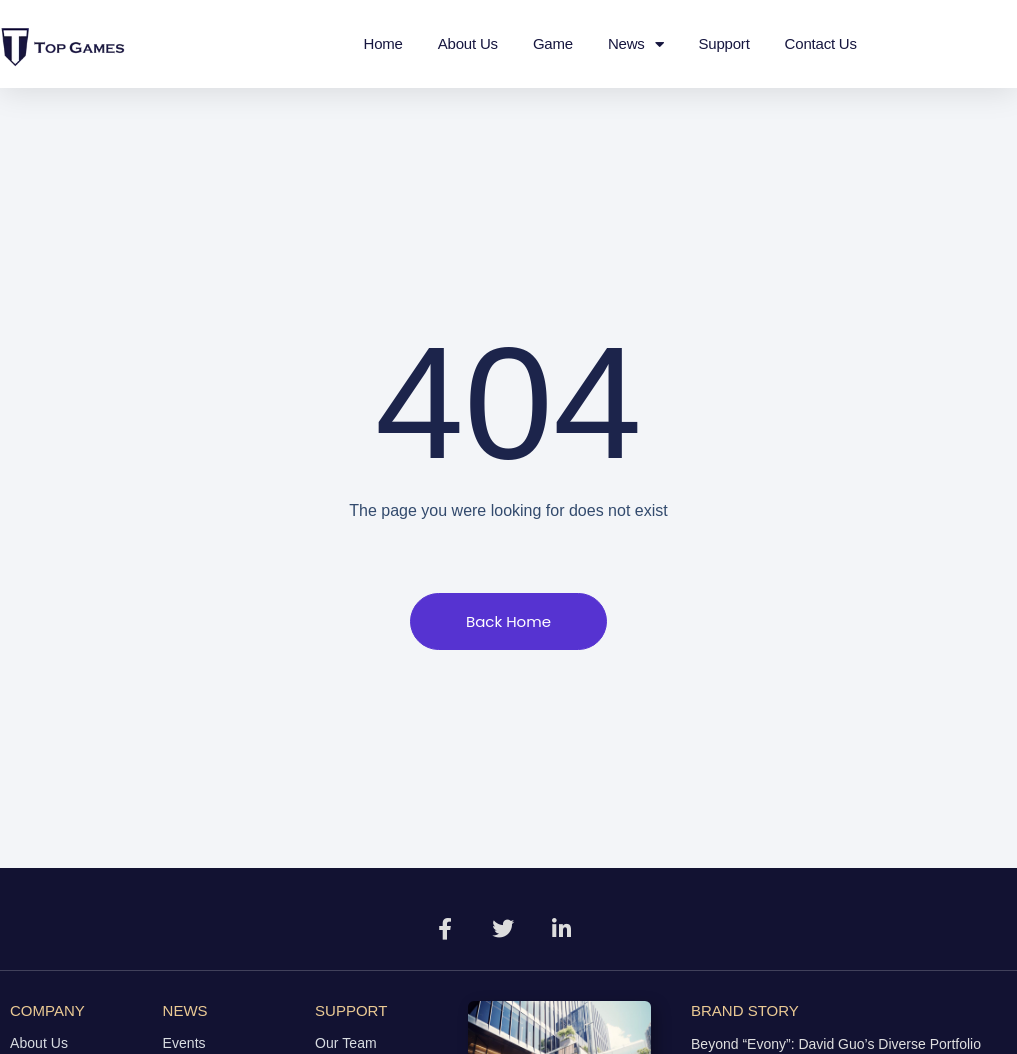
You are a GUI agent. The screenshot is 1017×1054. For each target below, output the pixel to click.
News (636, 44)
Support (723, 43)
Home (383, 43)
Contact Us (821, 43)
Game (553, 43)
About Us (468, 43)
